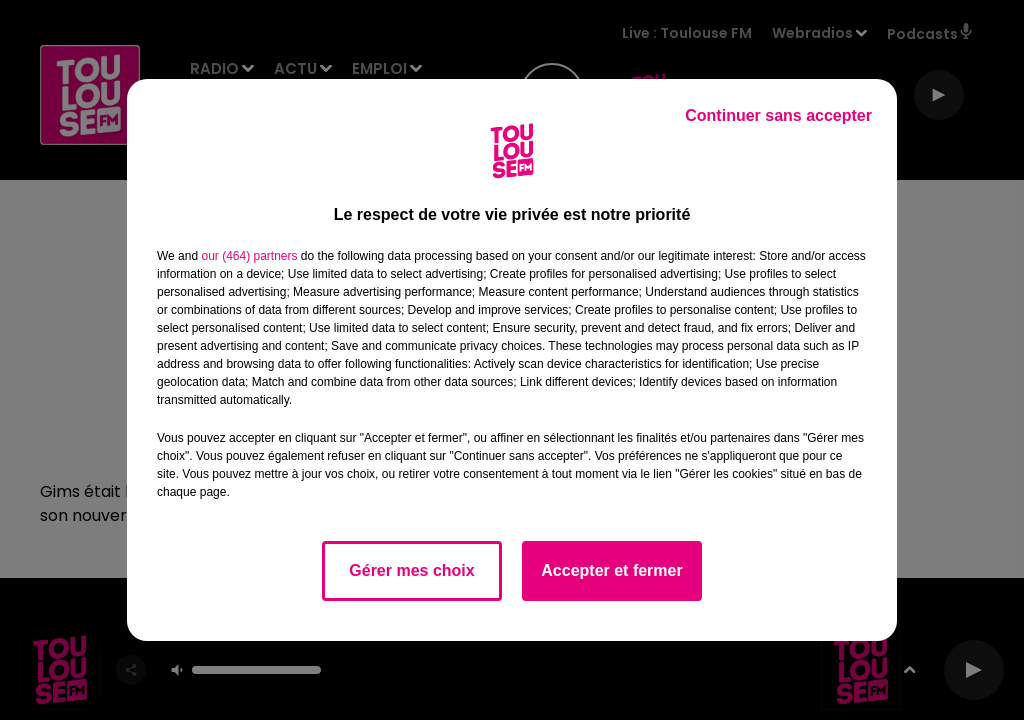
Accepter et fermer (611, 570)
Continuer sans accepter (778, 115)
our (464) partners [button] (249, 256)
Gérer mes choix (411, 570)
